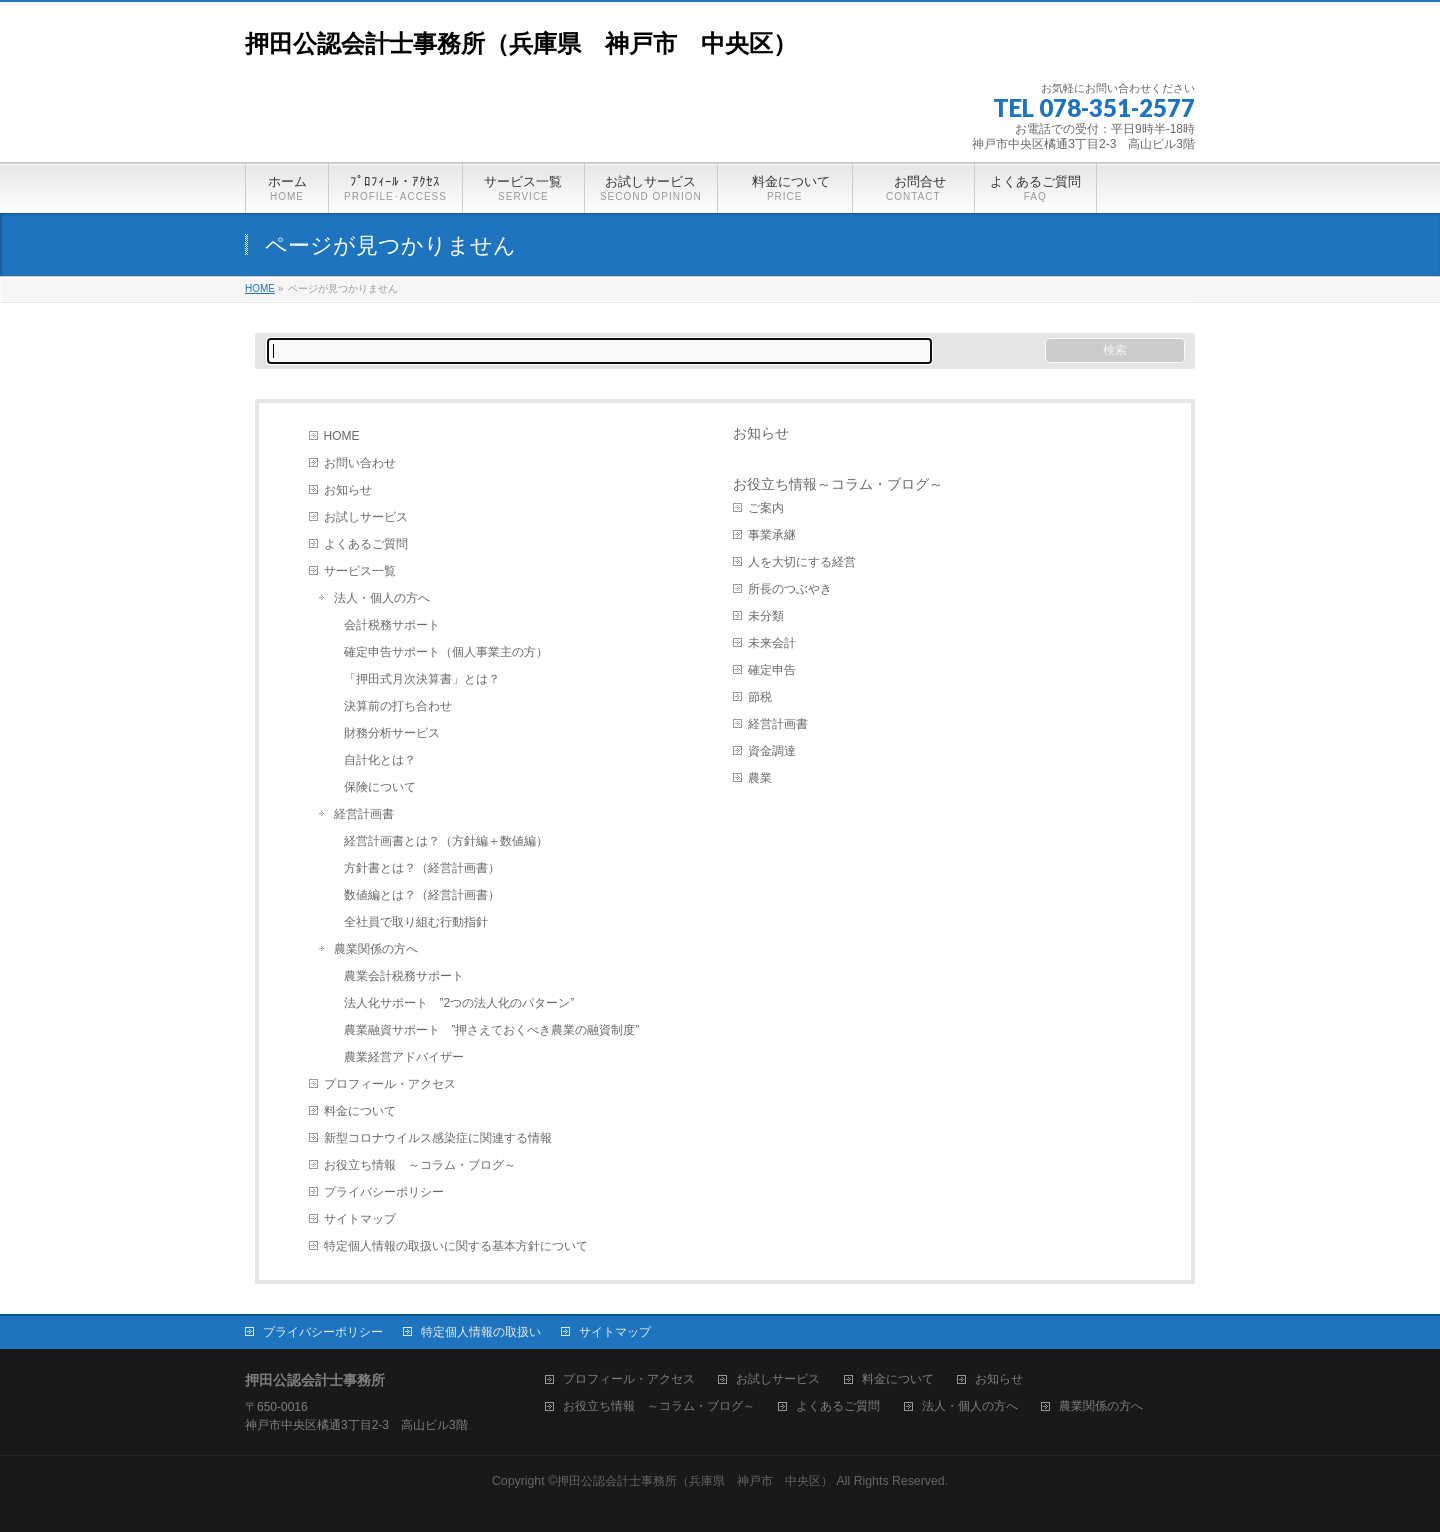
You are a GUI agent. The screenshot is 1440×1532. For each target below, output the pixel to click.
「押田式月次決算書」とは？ (422, 679)
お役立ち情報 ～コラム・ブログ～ (420, 1165)
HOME (342, 436)
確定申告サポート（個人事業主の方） (446, 652)
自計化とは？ (380, 760)
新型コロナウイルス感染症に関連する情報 (438, 1138)
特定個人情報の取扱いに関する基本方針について (456, 1246)
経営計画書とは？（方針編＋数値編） (446, 841)
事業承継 (772, 535)
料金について (360, 1111)
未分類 (766, 616)
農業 (760, 778)
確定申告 (772, 670)
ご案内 (766, 508)
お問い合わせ (360, 463)
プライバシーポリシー (384, 1192)
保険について (380, 787)
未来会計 (772, 643)
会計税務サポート (392, 625)
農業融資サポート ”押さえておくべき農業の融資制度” (492, 1030)
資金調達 (772, 751)
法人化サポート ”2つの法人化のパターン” (459, 1003)
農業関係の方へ (376, 949)
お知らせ (348, 490)
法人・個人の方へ (382, 598)
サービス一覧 (360, 571)
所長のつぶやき (790, 589)
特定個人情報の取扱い (481, 1332)
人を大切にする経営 (802, 562)
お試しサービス (366, 517)
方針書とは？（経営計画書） (422, 868)
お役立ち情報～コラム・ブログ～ (838, 484)
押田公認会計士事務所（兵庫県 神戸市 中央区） (521, 43)
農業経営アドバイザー (404, 1057)
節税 (760, 697)
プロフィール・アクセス (390, 1084)
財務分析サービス (392, 733)
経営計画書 (364, 814)
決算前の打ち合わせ (398, 706)
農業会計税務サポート (404, 976)
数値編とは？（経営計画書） (422, 895)
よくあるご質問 (366, 544)
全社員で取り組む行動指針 (416, 922)
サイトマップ (360, 1219)
